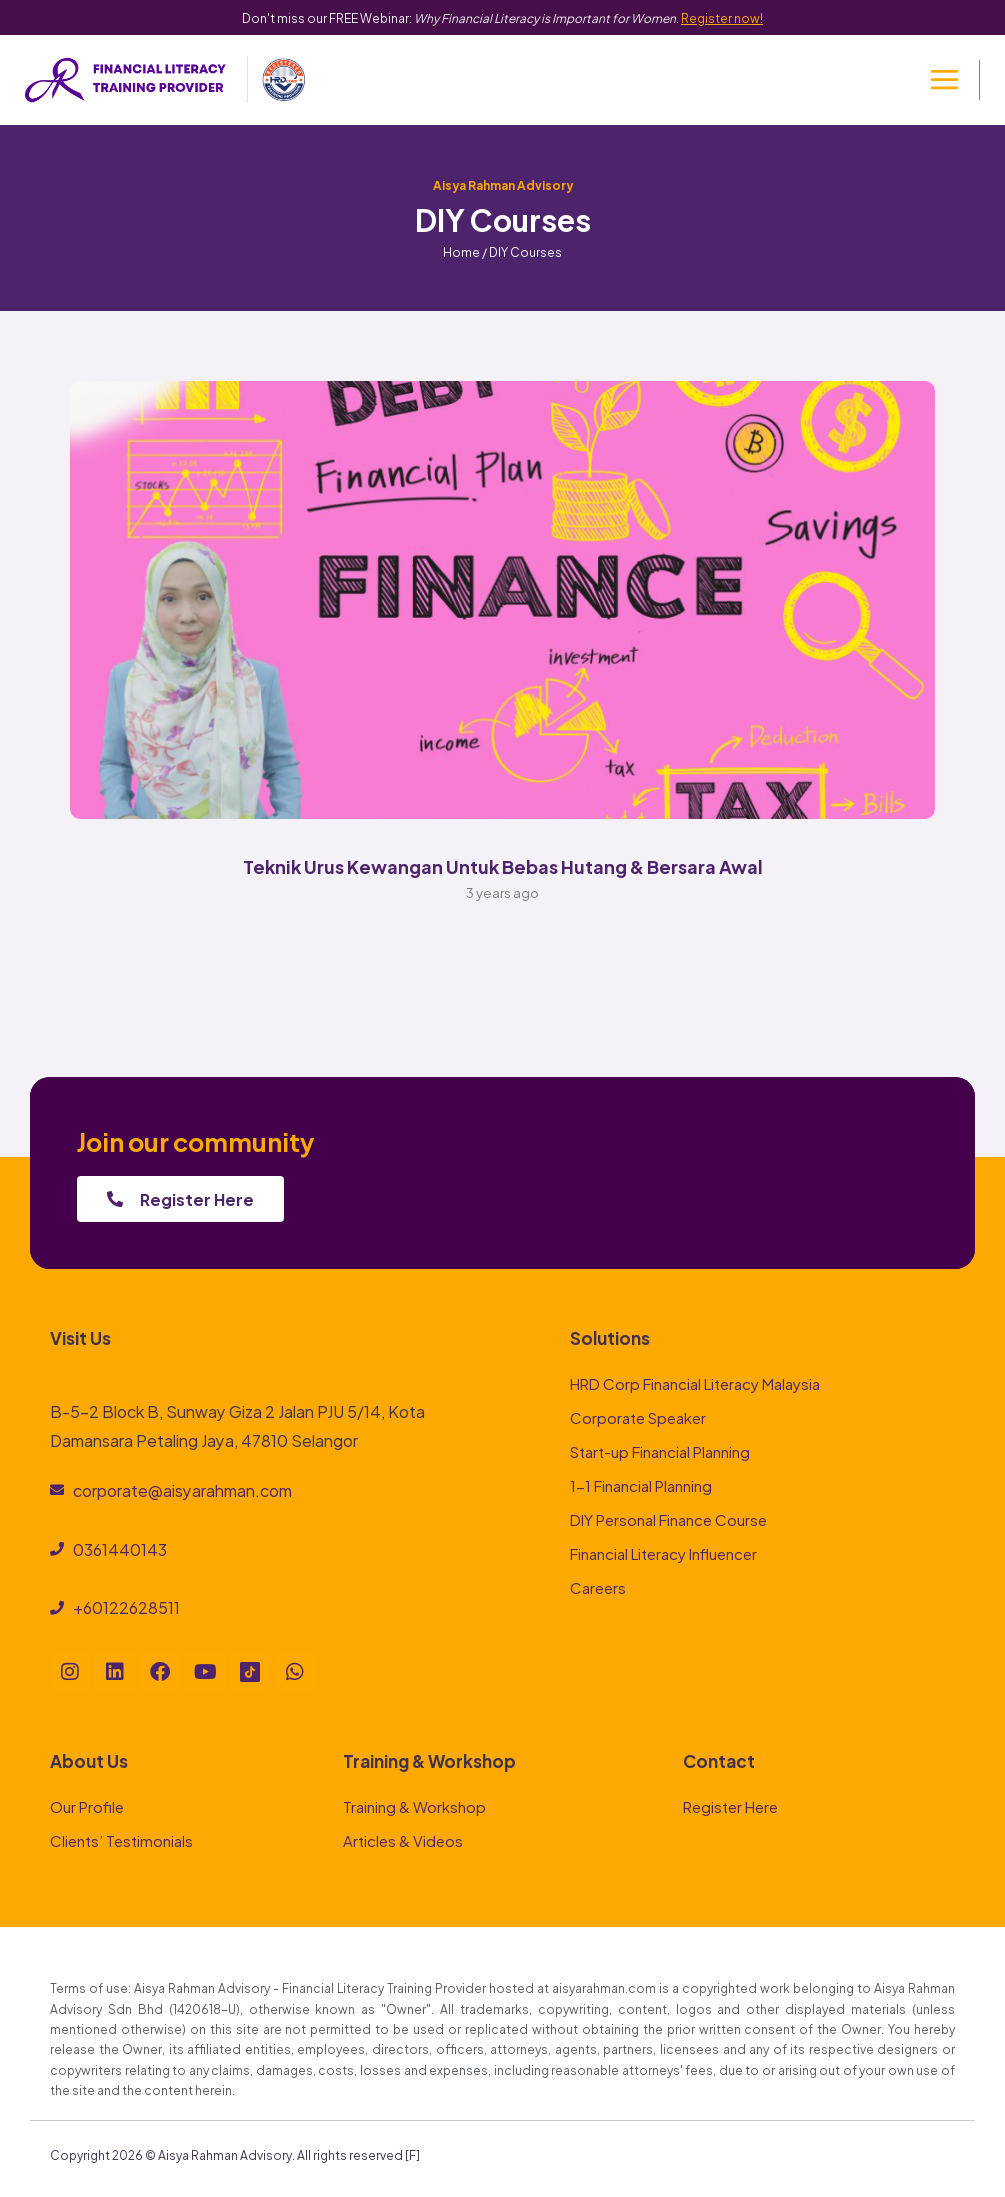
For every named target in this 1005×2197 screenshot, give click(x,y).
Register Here (730, 1805)
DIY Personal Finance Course (668, 1518)
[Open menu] (944, 80)
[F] (412, 2154)
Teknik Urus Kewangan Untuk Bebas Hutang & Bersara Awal (503, 865)
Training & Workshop (414, 1805)
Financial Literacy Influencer (663, 1552)
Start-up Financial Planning (660, 1450)
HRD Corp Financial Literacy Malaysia (695, 1382)
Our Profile (87, 1805)
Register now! (722, 17)
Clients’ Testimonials (121, 1839)
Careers (598, 1586)
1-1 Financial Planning (641, 1484)
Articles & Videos (403, 1839)
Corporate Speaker (638, 1416)
